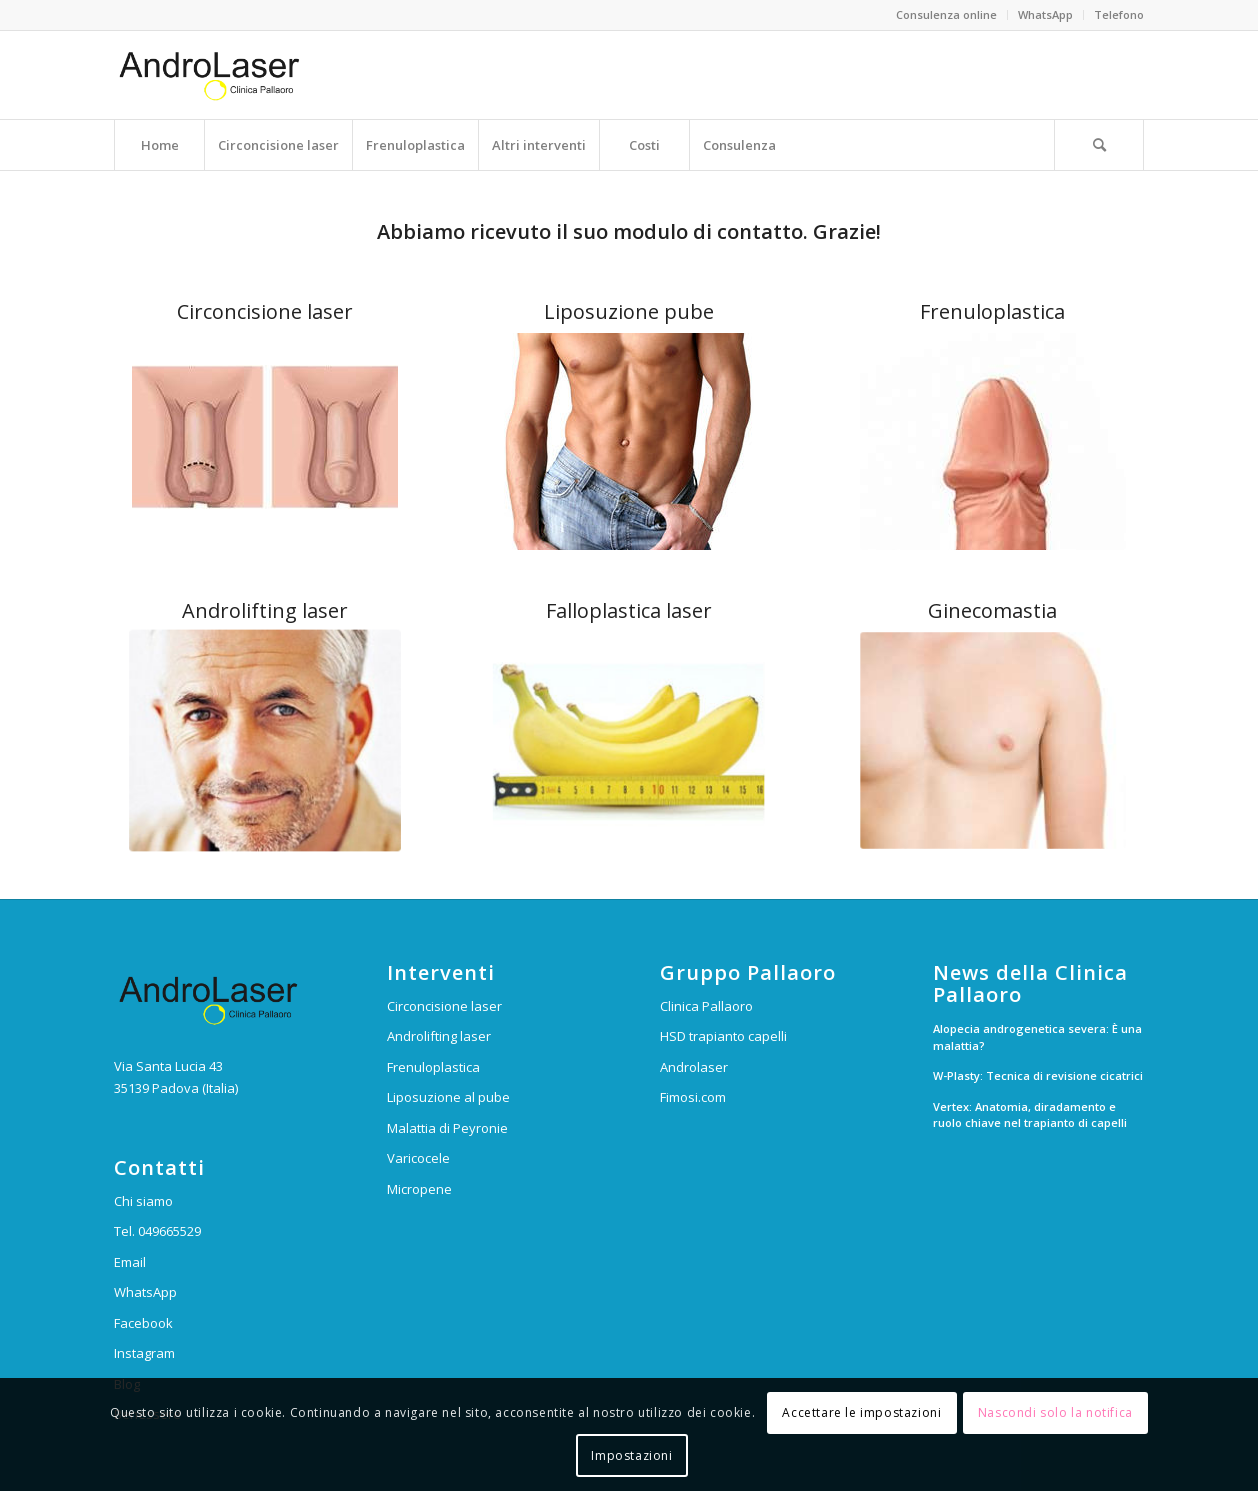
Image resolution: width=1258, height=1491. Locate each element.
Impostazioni (631, 1455)
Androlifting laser (439, 1036)
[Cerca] (1099, 145)
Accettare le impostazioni (861, 1412)
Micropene (419, 1189)
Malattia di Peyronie (447, 1128)
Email (130, 1262)
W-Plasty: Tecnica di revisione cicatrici (1038, 1075)
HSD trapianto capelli (723, 1036)
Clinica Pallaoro (706, 1006)
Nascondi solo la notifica (1055, 1412)
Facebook (143, 1323)
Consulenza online (946, 14)
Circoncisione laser (444, 1006)
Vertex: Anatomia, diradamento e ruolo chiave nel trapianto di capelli (1030, 1115)
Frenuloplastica (433, 1067)
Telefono (1119, 14)
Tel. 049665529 (157, 1231)
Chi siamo (143, 1201)
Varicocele (418, 1158)
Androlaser (694, 1067)
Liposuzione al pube (448, 1097)
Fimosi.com (693, 1097)
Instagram (144, 1353)
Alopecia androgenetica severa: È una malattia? (1037, 1037)
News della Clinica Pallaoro (1030, 984)
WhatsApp (1045, 14)
